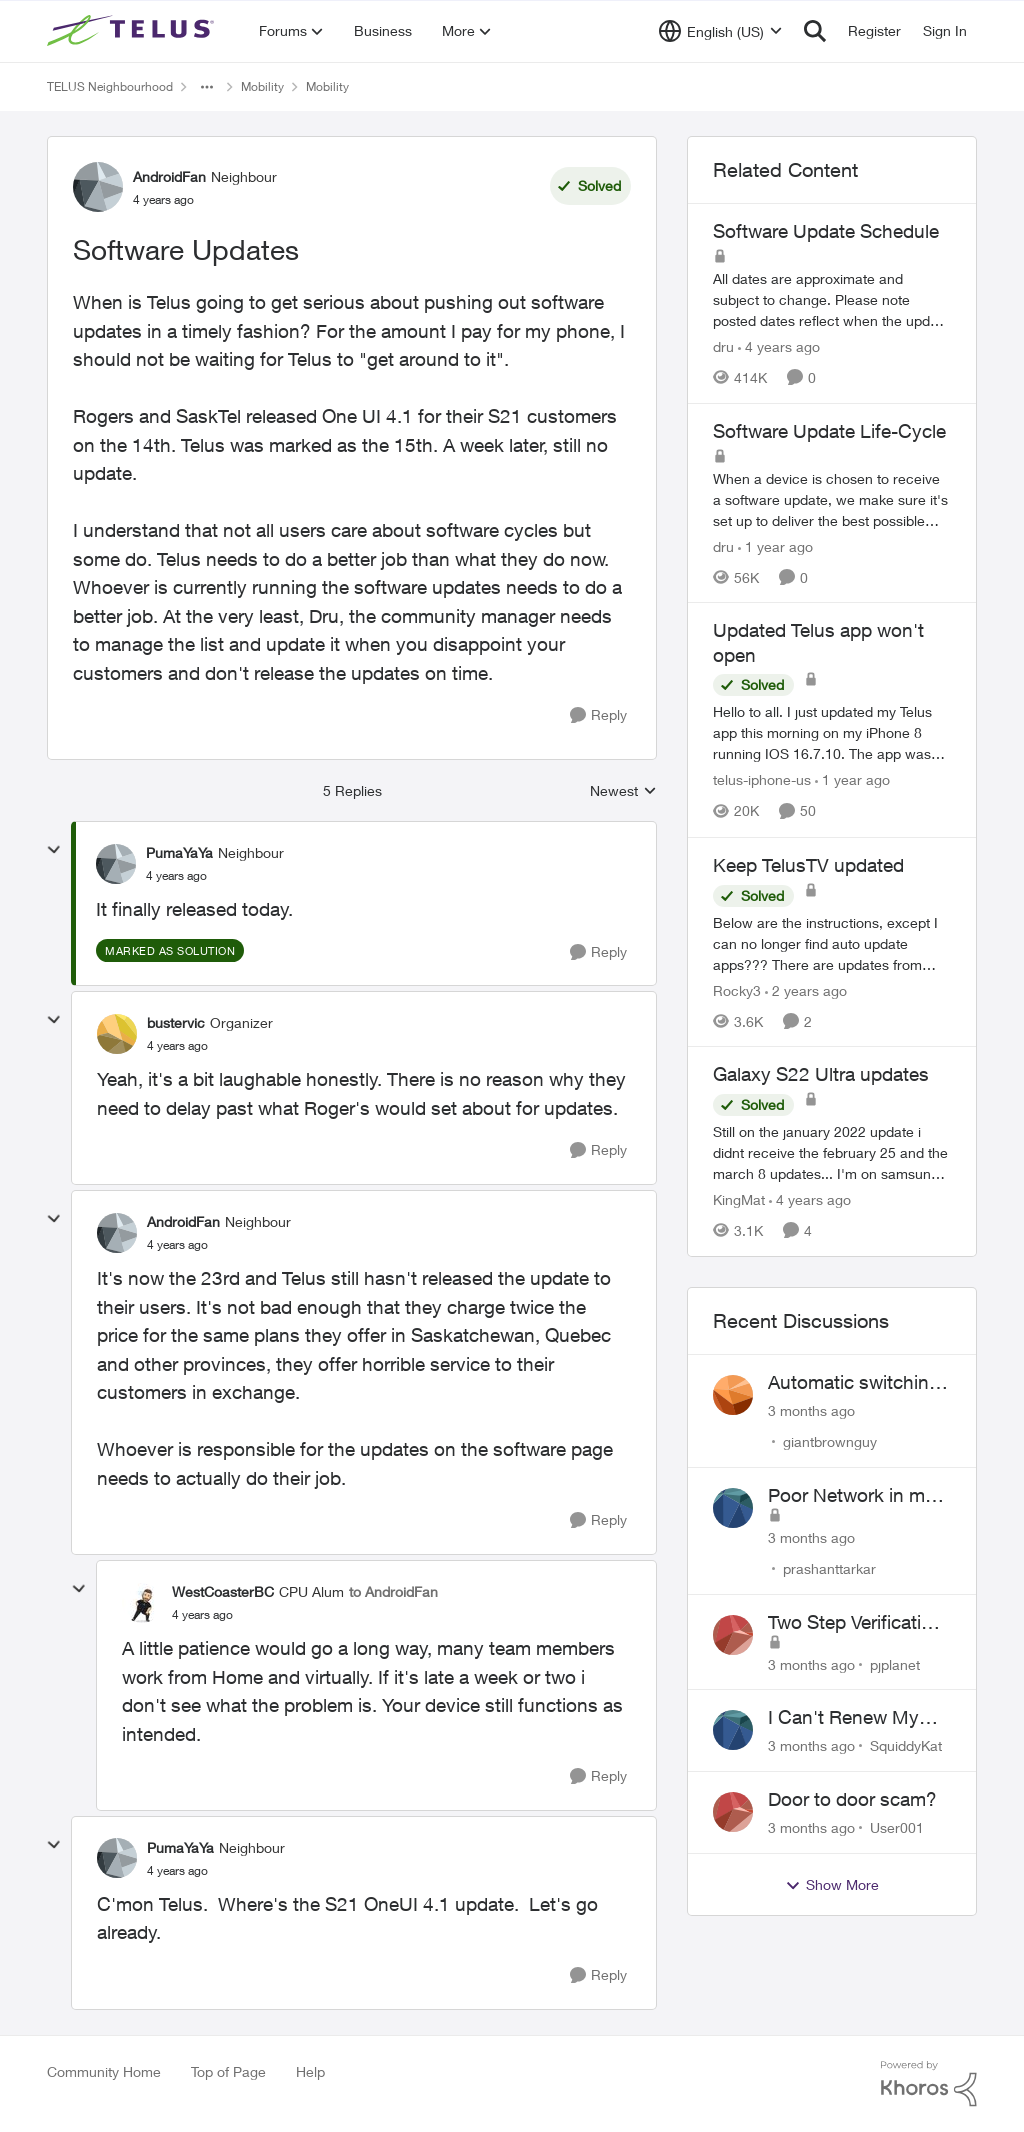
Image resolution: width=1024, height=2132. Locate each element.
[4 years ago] (779, 346)
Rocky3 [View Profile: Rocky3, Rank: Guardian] (737, 989)
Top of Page (228, 2071)
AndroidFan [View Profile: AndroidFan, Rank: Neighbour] (169, 176)
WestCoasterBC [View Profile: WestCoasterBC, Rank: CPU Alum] (223, 1591)
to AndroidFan (393, 1591)
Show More (832, 1885)
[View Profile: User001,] (733, 1812)
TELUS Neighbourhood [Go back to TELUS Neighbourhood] (110, 86)
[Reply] (598, 715)
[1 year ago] (775, 545)
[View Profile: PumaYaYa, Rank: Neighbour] (116, 864)
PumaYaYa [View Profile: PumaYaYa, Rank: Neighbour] (179, 852)
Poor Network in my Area (851, 1496)
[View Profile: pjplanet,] (733, 1635)
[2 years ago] (806, 989)
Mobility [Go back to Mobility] (262, 86)
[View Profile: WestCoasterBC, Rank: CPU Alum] (142, 1603)
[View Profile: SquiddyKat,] (733, 1730)
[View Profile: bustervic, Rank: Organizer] (117, 1034)
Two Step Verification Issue (855, 1623)
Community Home (104, 2071)
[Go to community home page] (133, 31)
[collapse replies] (54, 850)
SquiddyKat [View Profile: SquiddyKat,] (906, 1745)
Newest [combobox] (623, 791)
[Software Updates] (176, 876)
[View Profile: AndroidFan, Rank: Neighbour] (98, 187)
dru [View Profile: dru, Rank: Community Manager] (723, 346)
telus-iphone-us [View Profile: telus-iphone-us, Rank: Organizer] (762, 780)
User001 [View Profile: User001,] (897, 1827)
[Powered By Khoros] (929, 2084)
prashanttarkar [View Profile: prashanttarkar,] (829, 1568)
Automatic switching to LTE (854, 1383)
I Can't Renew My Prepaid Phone (843, 1718)
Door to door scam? (852, 1799)
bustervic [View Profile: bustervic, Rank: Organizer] (176, 1022)
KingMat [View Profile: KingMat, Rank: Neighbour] (739, 1199)
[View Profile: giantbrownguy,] (733, 1395)
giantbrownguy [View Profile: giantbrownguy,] (830, 1441)
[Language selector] (720, 31)
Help (310, 2071)
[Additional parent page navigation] (207, 87)
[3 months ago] (811, 1410)
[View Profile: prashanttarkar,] (733, 1508)
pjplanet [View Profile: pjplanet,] (895, 1663)
